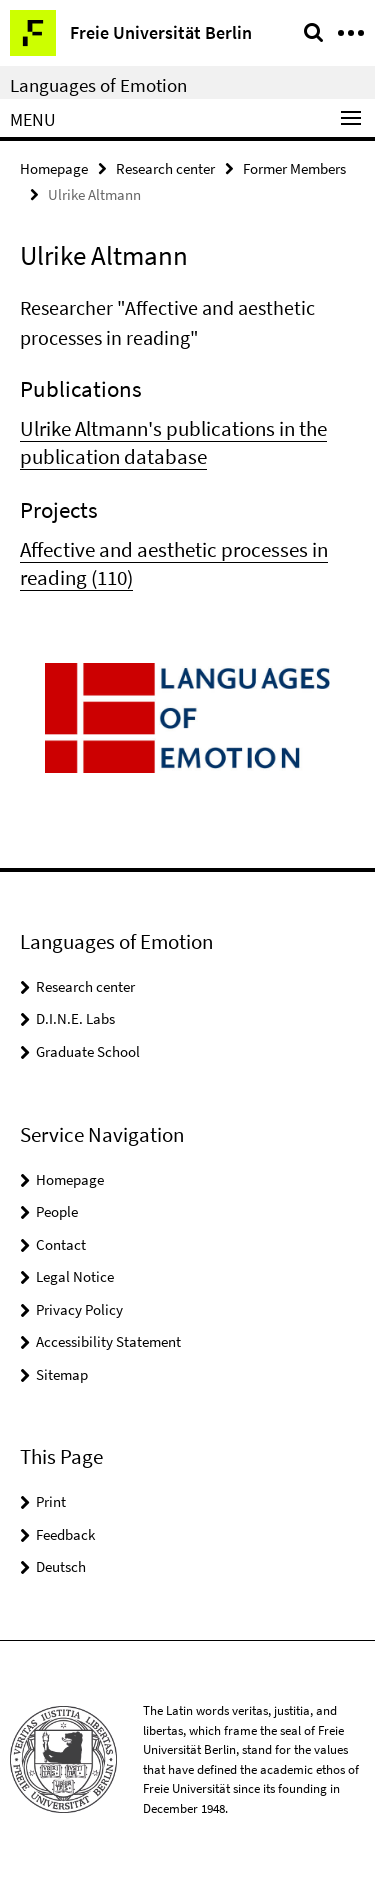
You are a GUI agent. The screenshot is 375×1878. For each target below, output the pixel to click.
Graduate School (88, 1051)
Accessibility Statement (108, 1341)
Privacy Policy (79, 1309)
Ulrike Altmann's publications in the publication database (173, 442)
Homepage (54, 168)
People (57, 1211)
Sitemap (62, 1374)
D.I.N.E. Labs (75, 1018)
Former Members (294, 168)
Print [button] (51, 1501)
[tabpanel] (187, 442)
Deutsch (61, 1566)
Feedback (65, 1534)
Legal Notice (75, 1276)
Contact (61, 1244)
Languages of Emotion (98, 85)
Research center (165, 168)
